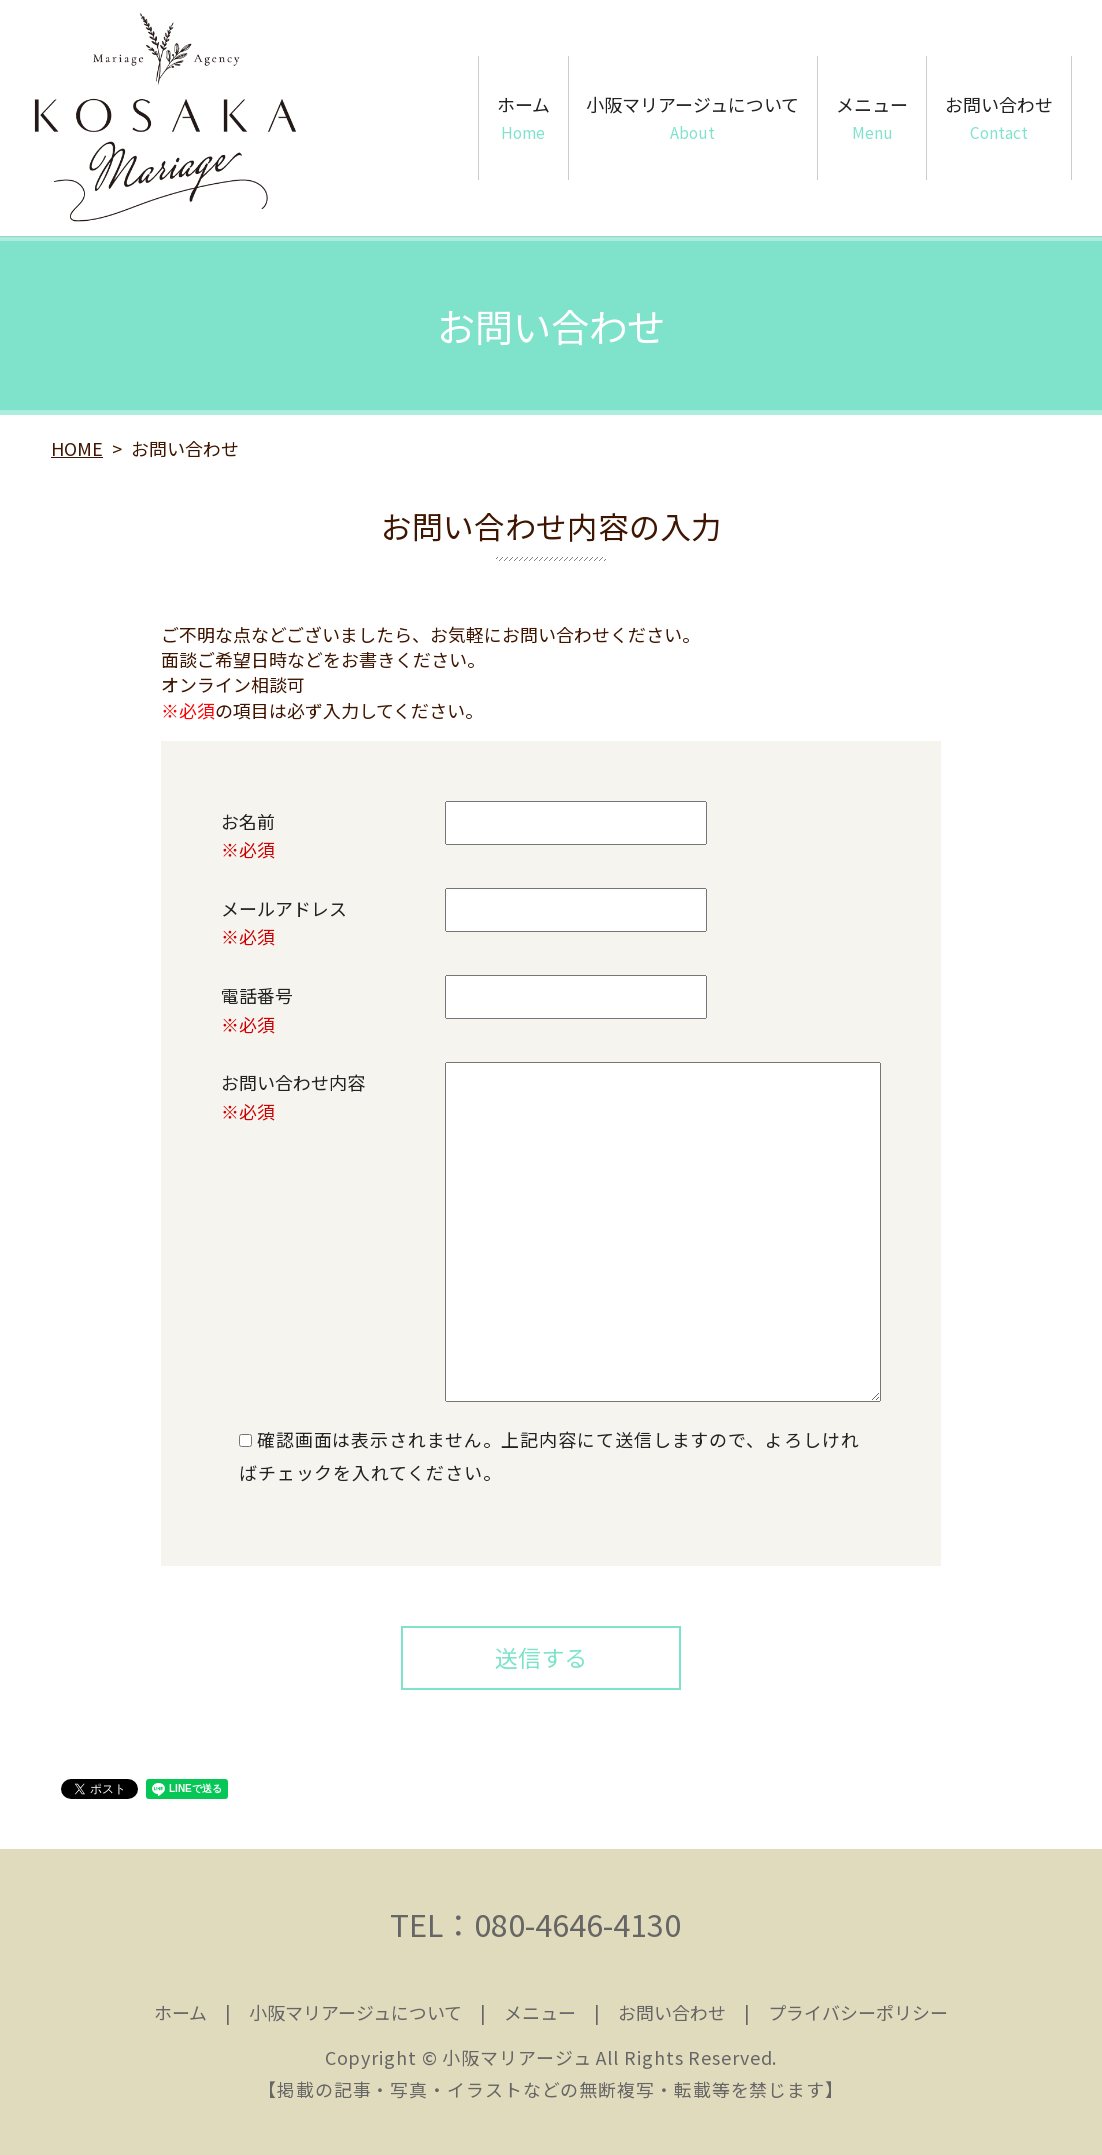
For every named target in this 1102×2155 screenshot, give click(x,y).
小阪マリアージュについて (692, 117)
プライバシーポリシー (858, 2012)
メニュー (872, 117)
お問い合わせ (999, 117)
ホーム (523, 117)
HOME (77, 448)
